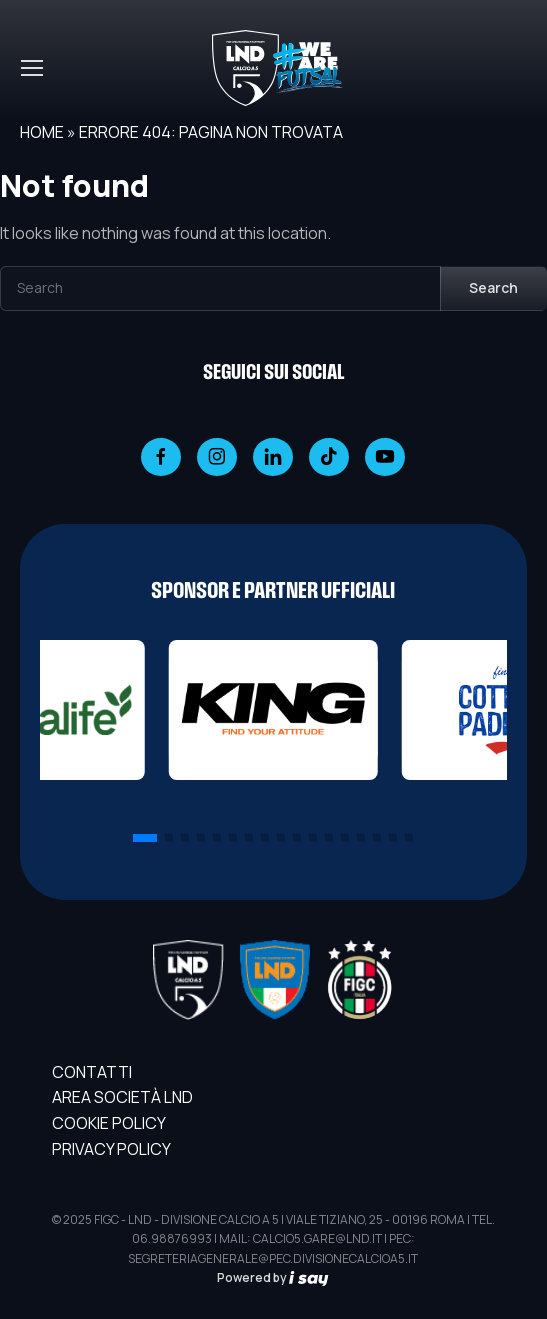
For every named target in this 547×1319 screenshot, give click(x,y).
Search (493, 287)
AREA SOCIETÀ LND (122, 1097)
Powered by (273, 1277)
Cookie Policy (109, 1123)
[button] (145, 838)
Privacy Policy (111, 1149)
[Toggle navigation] (31, 68)
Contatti (92, 1072)
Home (42, 132)
